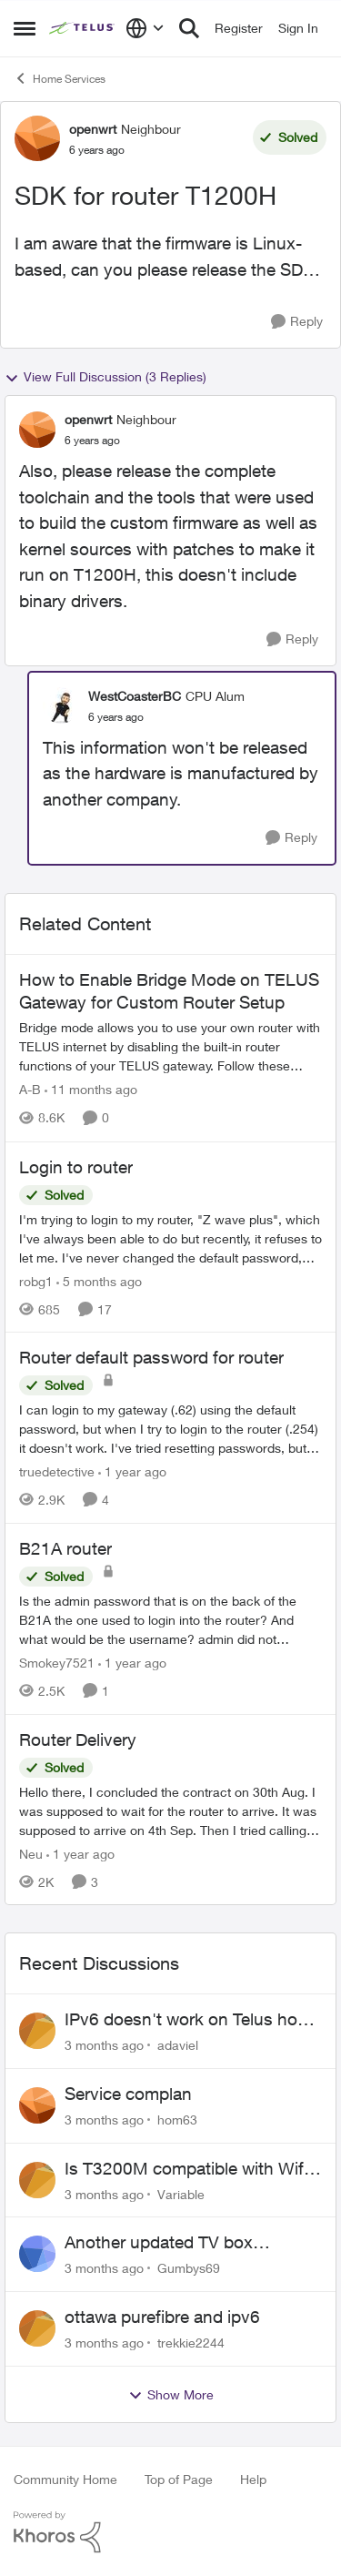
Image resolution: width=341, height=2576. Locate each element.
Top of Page (179, 2479)
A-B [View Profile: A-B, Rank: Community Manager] (30, 1090)
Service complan (128, 2094)
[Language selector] (145, 28)
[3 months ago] (104, 2044)
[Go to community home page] (82, 28)
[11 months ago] (91, 1090)
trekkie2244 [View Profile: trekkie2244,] (191, 2342)
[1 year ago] (132, 1471)
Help (253, 2479)
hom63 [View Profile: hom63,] (177, 2119)
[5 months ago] (99, 1280)
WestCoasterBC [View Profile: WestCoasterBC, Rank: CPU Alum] (134, 696)
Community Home (65, 2479)
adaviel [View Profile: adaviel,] (177, 2045)
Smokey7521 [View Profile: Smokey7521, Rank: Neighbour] (57, 1662)
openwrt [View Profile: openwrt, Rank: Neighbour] (92, 129)
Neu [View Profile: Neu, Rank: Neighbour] (31, 1853)
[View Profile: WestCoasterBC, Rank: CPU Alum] (61, 705)
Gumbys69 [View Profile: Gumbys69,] (188, 2268)
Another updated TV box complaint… (159, 2243)
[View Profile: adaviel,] (37, 2031)
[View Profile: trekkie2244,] (37, 2328)
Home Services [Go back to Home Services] (59, 78)
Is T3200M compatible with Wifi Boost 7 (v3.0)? (186, 2169)
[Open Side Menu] (25, 28)
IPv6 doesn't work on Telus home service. (193, 2020)
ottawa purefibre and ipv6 (162, 2317)
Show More (171, 2395)
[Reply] (296, 321)
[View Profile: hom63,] (37, 2105)
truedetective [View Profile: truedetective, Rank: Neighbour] (57, 1471)
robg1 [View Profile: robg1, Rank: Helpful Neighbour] (36, 1280)
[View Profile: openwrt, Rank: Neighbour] (37, 138)
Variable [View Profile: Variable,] (181, 2193)
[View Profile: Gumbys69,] (37, 2254)
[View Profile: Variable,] (37, 2180)
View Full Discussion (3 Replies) (105, 377)
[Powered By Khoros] (170, 2532)
